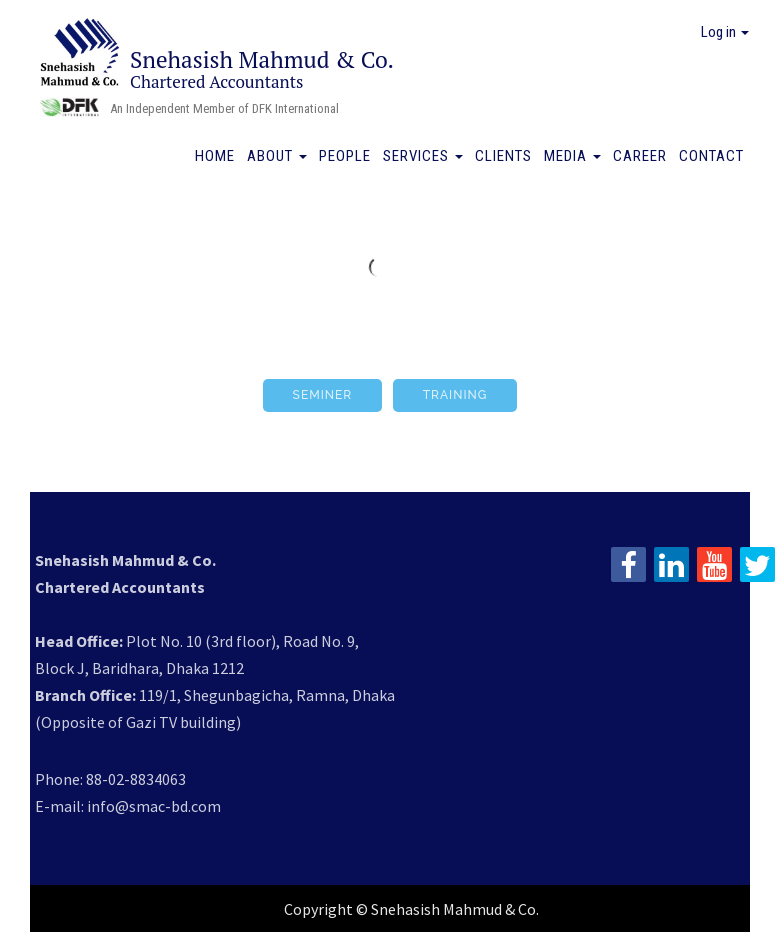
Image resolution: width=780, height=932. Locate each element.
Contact (711, 156)
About (277, 156)
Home (215, 156)
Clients (503, 156)
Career (640, 156)
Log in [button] (725, 32)
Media (572, 156)
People (345, 156)
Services (423, 156)
